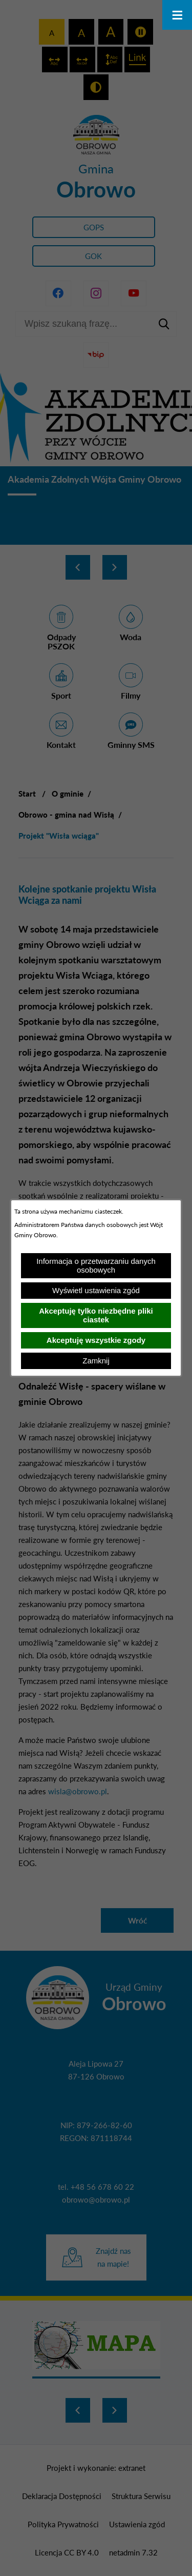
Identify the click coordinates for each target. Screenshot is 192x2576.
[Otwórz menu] (177, 15)
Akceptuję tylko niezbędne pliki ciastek (96, 1315)
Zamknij (96, 1360)
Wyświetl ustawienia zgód (96, 1290)
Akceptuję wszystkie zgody (96, 1340)
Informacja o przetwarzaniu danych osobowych (96, 1265)
